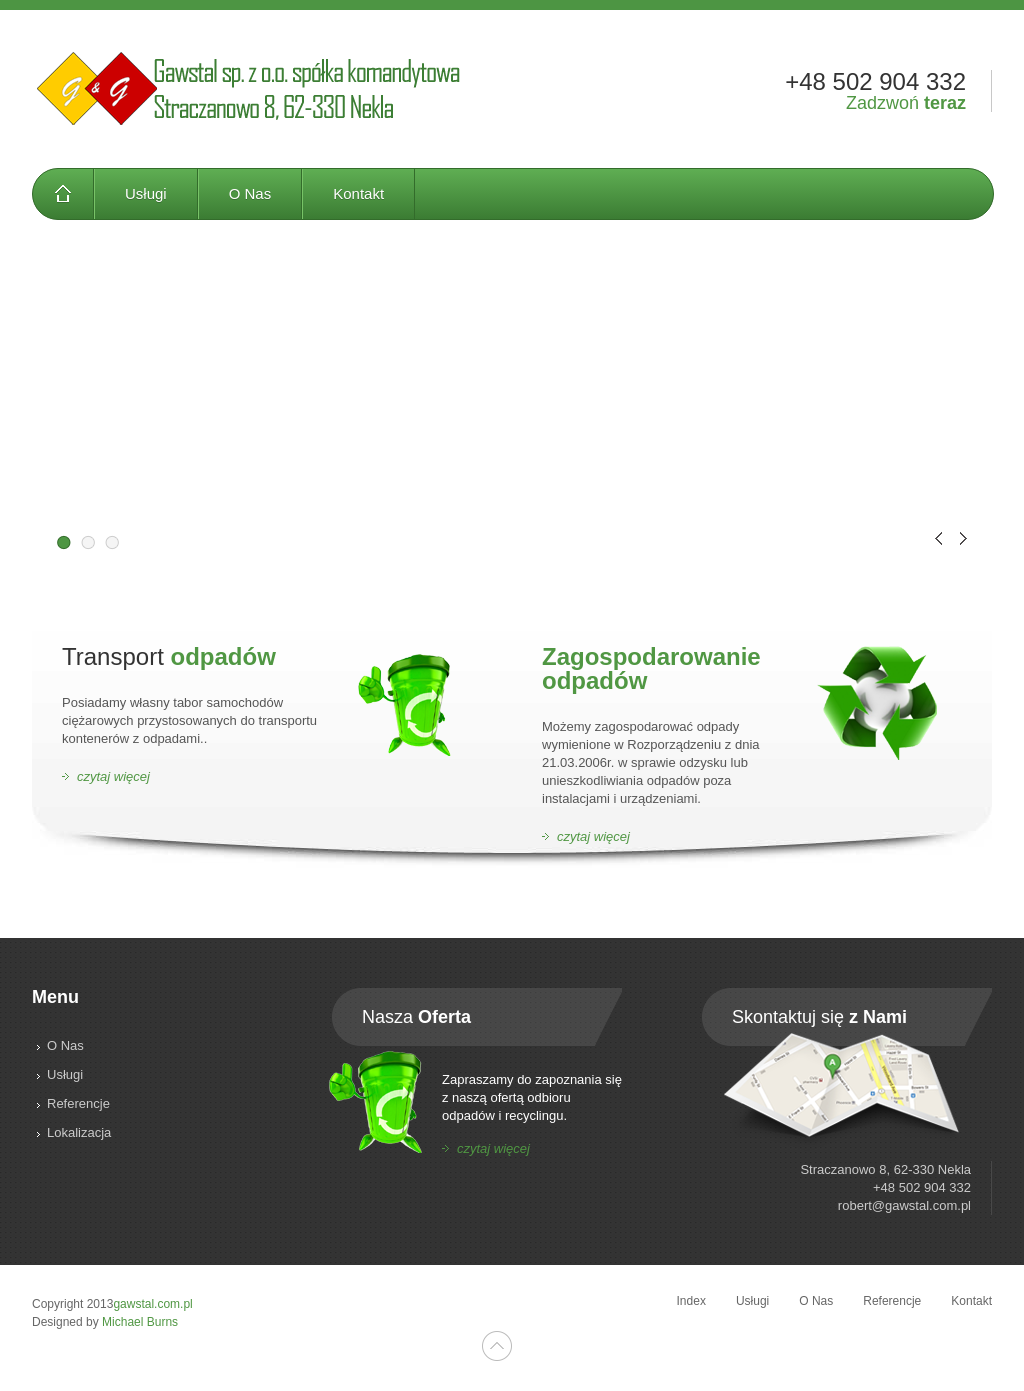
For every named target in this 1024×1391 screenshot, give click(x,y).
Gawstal (249, 89)
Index (63, 194)
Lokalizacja (79, 1132)
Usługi (146, 193)
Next (963, 538)
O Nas (250, 193)
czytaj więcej (113, 776)
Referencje (78, 1103)
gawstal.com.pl (152, 1304)
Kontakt (358, 193)
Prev (938, 538)
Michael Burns (140, 1322)
